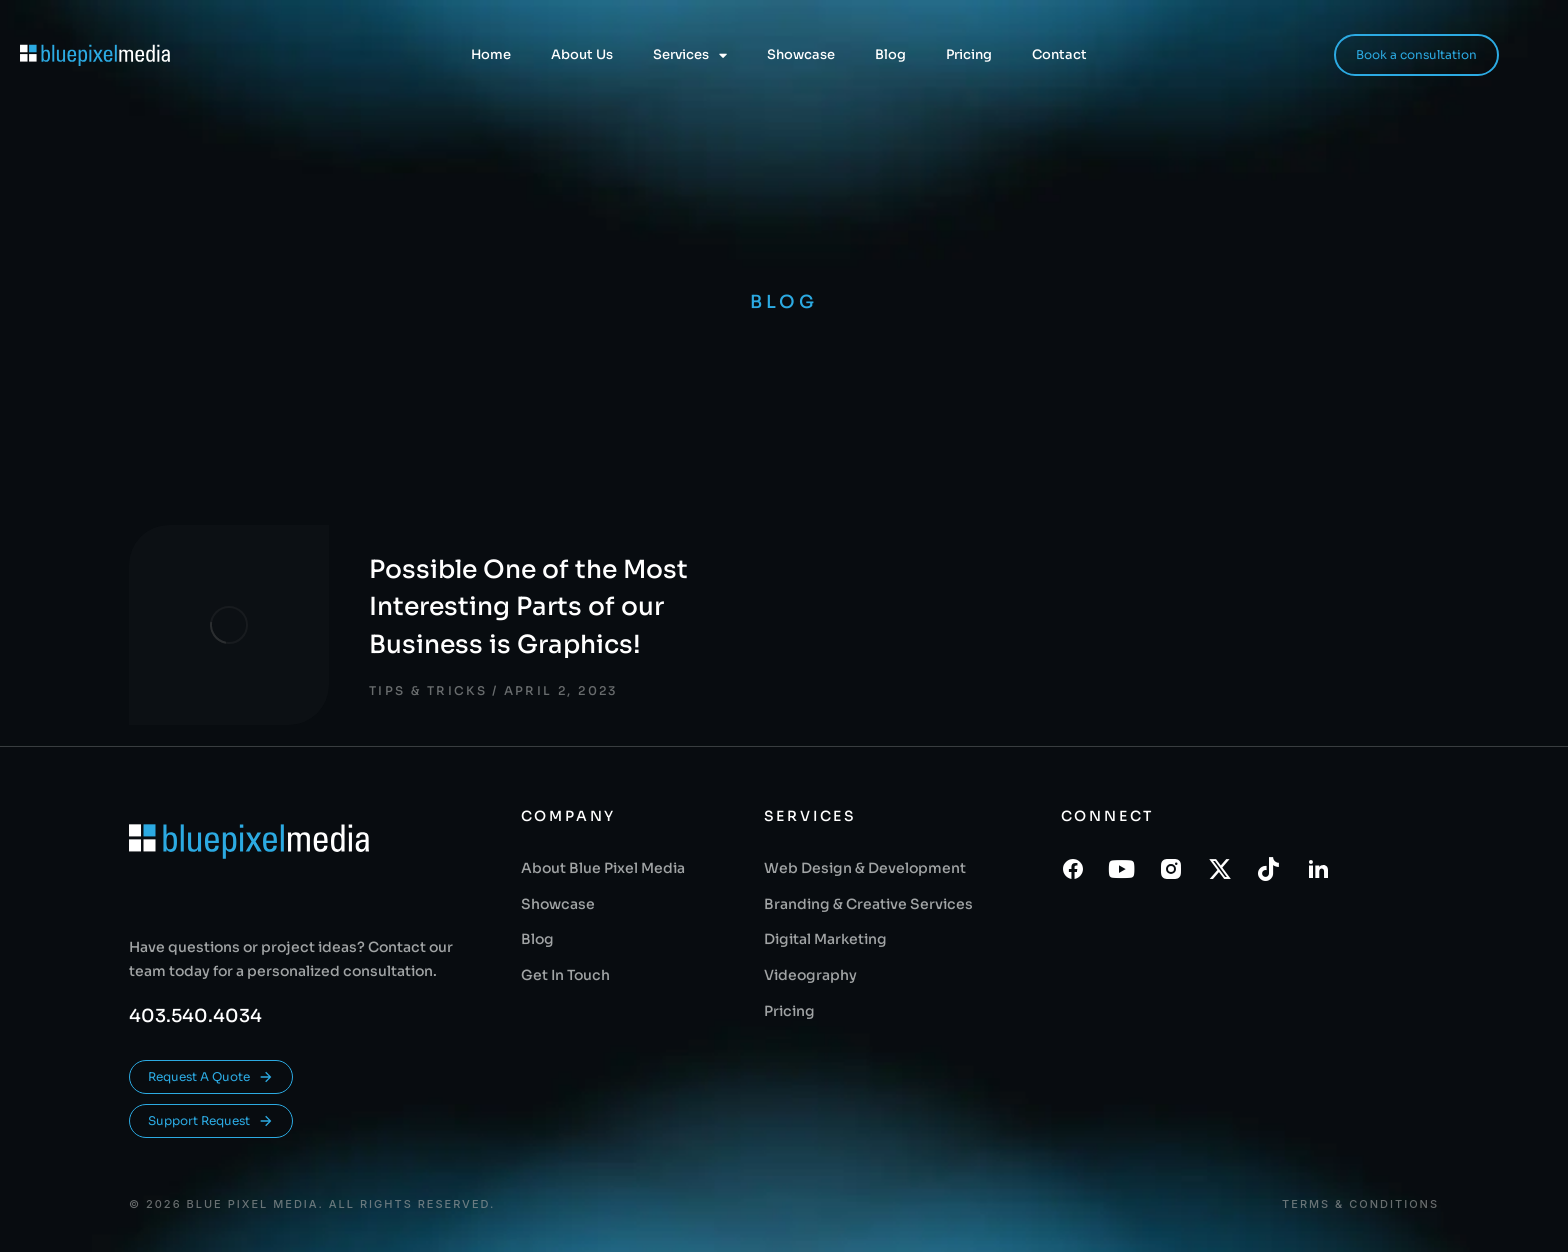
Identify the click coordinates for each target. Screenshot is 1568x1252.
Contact (1059, 54)
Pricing (969, 54)
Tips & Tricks (428, 690)
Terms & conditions (1360, 1204)
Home (491, 54)
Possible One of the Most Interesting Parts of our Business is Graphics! (528, 607)
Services (690, 55)
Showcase (801, 54)
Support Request (211, 1121)
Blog (890, 54)
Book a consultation (1416, 54)
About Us (582, 54)
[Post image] (229, 625)
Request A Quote (211, 1077)
